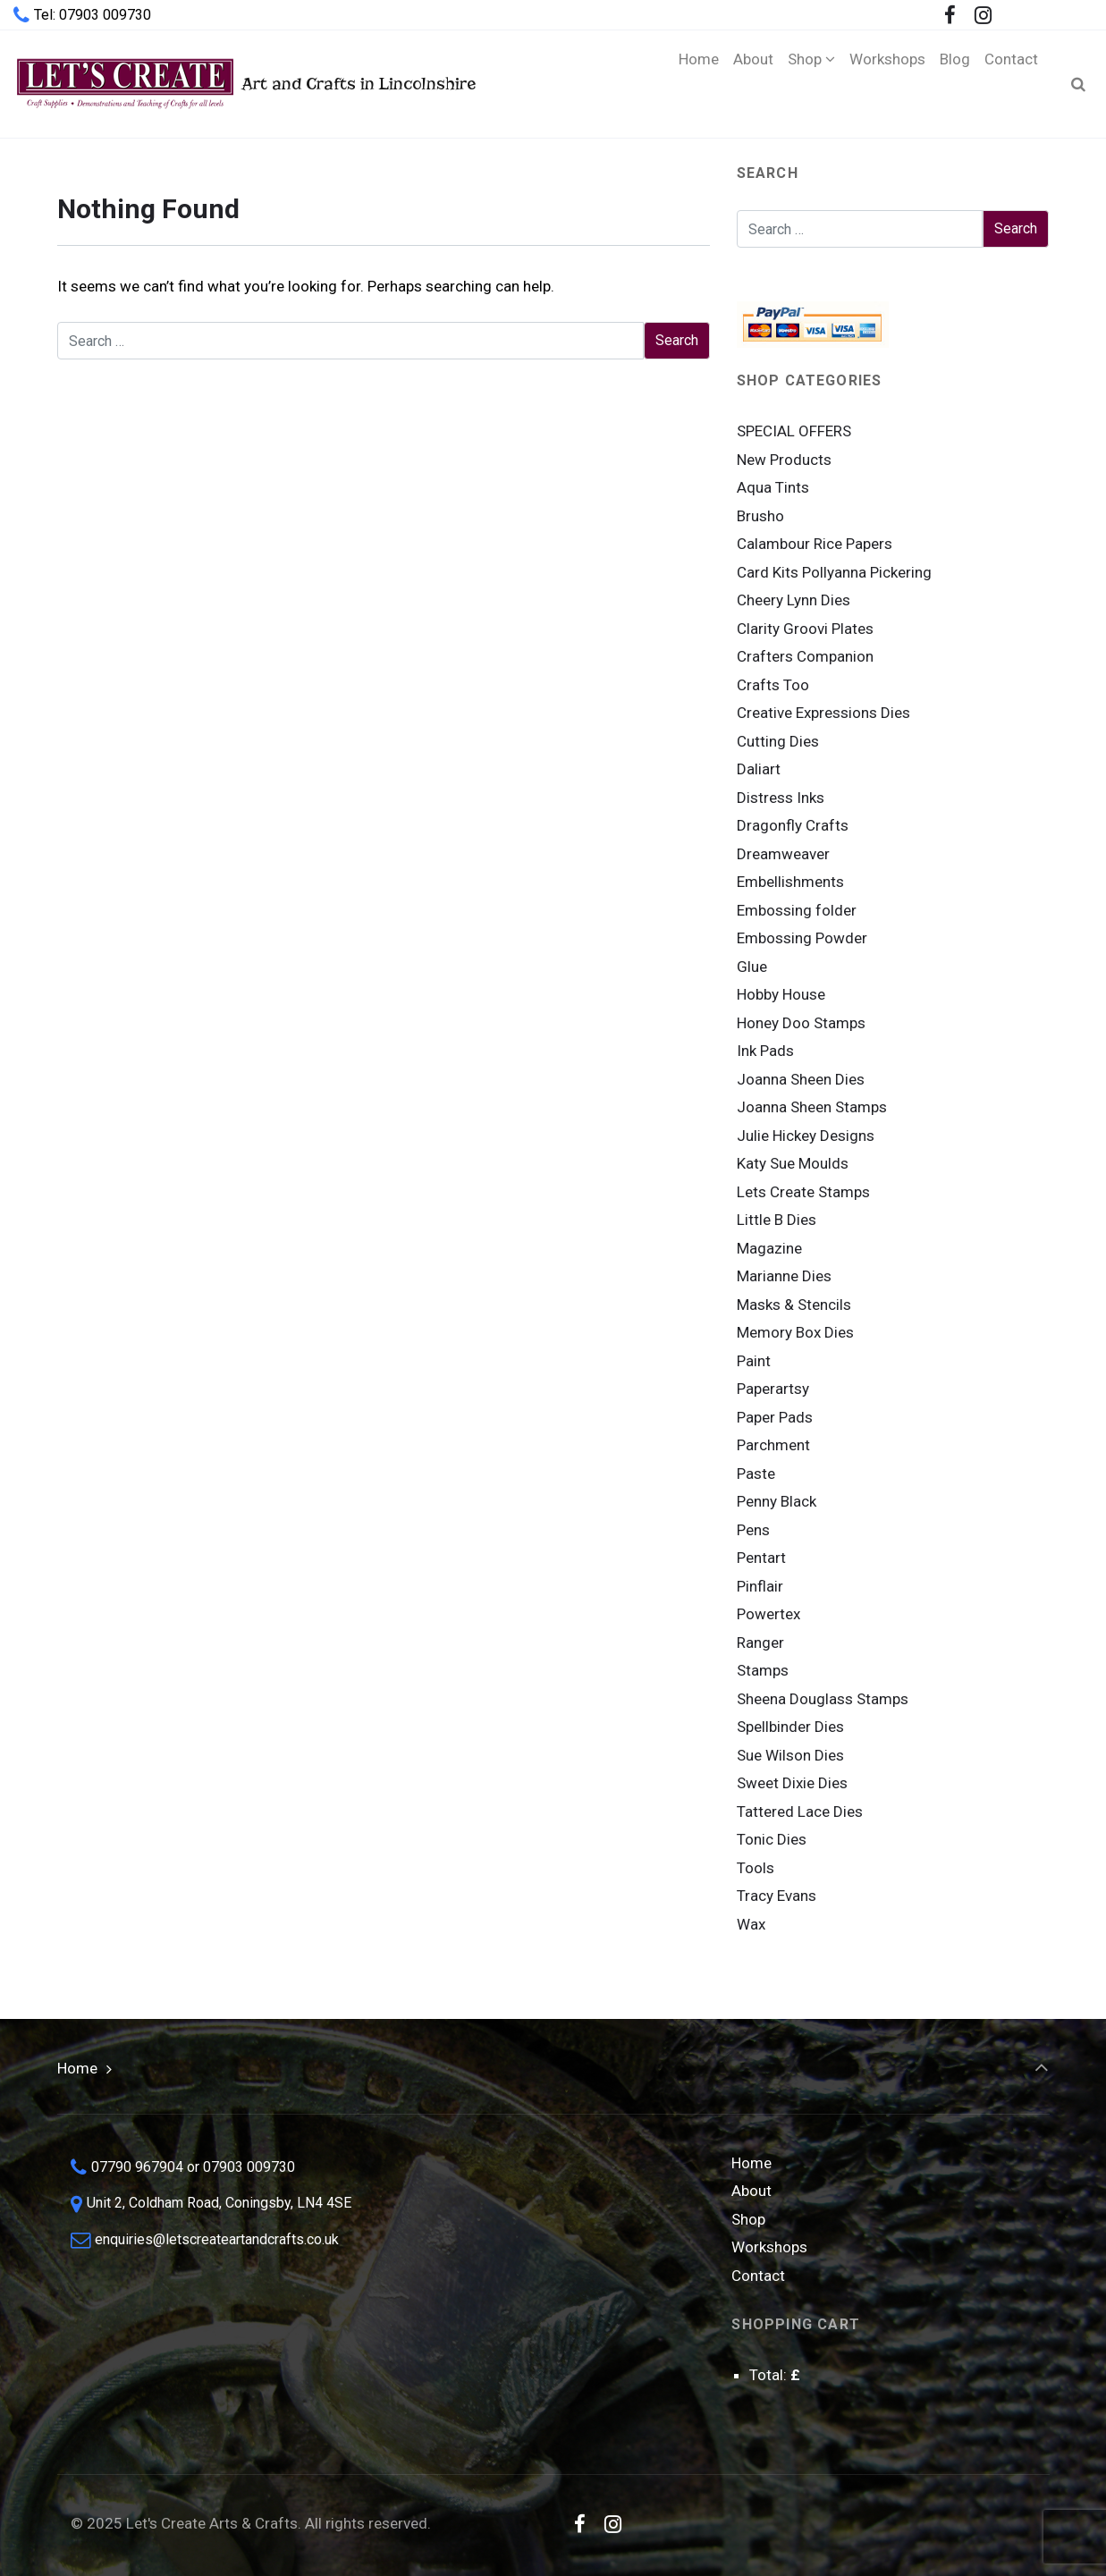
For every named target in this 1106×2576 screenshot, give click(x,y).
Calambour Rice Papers (814, 544)
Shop (748, 2219)
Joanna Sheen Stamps (812, 1107)
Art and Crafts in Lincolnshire (244, 83)
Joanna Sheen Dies (801, 1079)
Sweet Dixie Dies (792, 1783)
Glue (752, 967)
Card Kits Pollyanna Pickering (834, 572)
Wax (751, 1924)
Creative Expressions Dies (823, 713)
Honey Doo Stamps (801, 1023)
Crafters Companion (805, 656)
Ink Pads (765, 1051)
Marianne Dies (784, 1276)
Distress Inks (780, 798)
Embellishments (790, 882)
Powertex (768, 1614)
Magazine (769, 1248)
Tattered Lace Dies (800, 1811)
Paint (754, 1361)
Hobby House (781, 994)
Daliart (759, 769)
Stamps (763, 1670)
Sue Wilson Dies (790, 1755)
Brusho (760, 516)
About (751, 2191)
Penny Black (776, 1501)
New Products (784, 460)
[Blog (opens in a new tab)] (955, 84)
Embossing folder (797, 910)
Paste (756, 1473)
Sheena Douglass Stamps (822, 1699)
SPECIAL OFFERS (794, 431)
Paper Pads (775, 1417)
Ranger (760, 1642)
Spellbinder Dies (790, 1727)
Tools (755, 1868)
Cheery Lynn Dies (793, 600)
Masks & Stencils (794, 1304)
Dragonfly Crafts (792, 825)
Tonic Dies (771, 1839)
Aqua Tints (773, 487)
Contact (758, 2276)
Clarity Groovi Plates (805, 629)
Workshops (769, 2247)
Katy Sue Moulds (792, 1163)
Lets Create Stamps (803, 1192)
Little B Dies (776, 1220)
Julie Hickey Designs (805, 1135)
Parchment (773, 1445)
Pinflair (760, 1586)
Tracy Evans (776, 1896)
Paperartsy (773, 1389)
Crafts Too (773, 685)
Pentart (761, 1558)
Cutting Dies (778, 741)
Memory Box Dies (795, 1332)
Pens (753, 1530)
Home (77, 2068)
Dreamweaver (783, 854)
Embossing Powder (802, 938)
